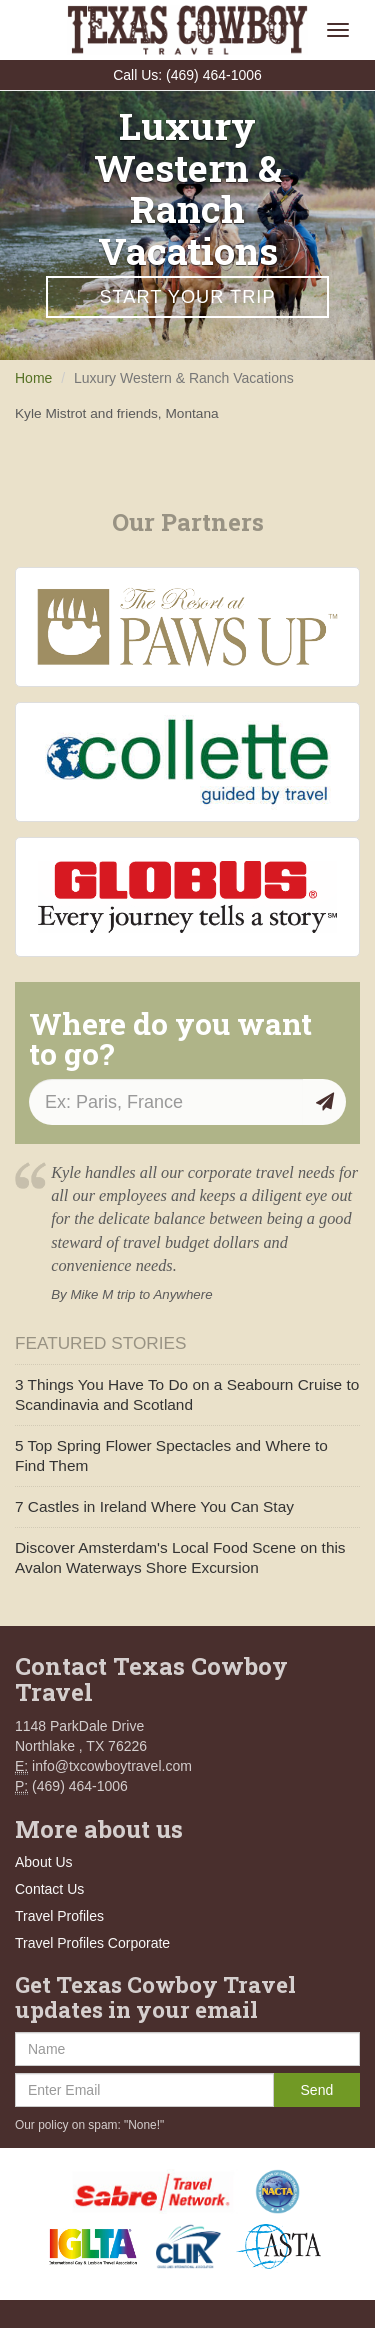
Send (317, 2090)
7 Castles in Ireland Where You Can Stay (154, 1506)
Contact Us (49, 1889)
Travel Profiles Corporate (92, 1943)
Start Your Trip (187, 297)
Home (33, 378)
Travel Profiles (59, 1916)
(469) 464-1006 (214, 75)
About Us (44, 1862)
